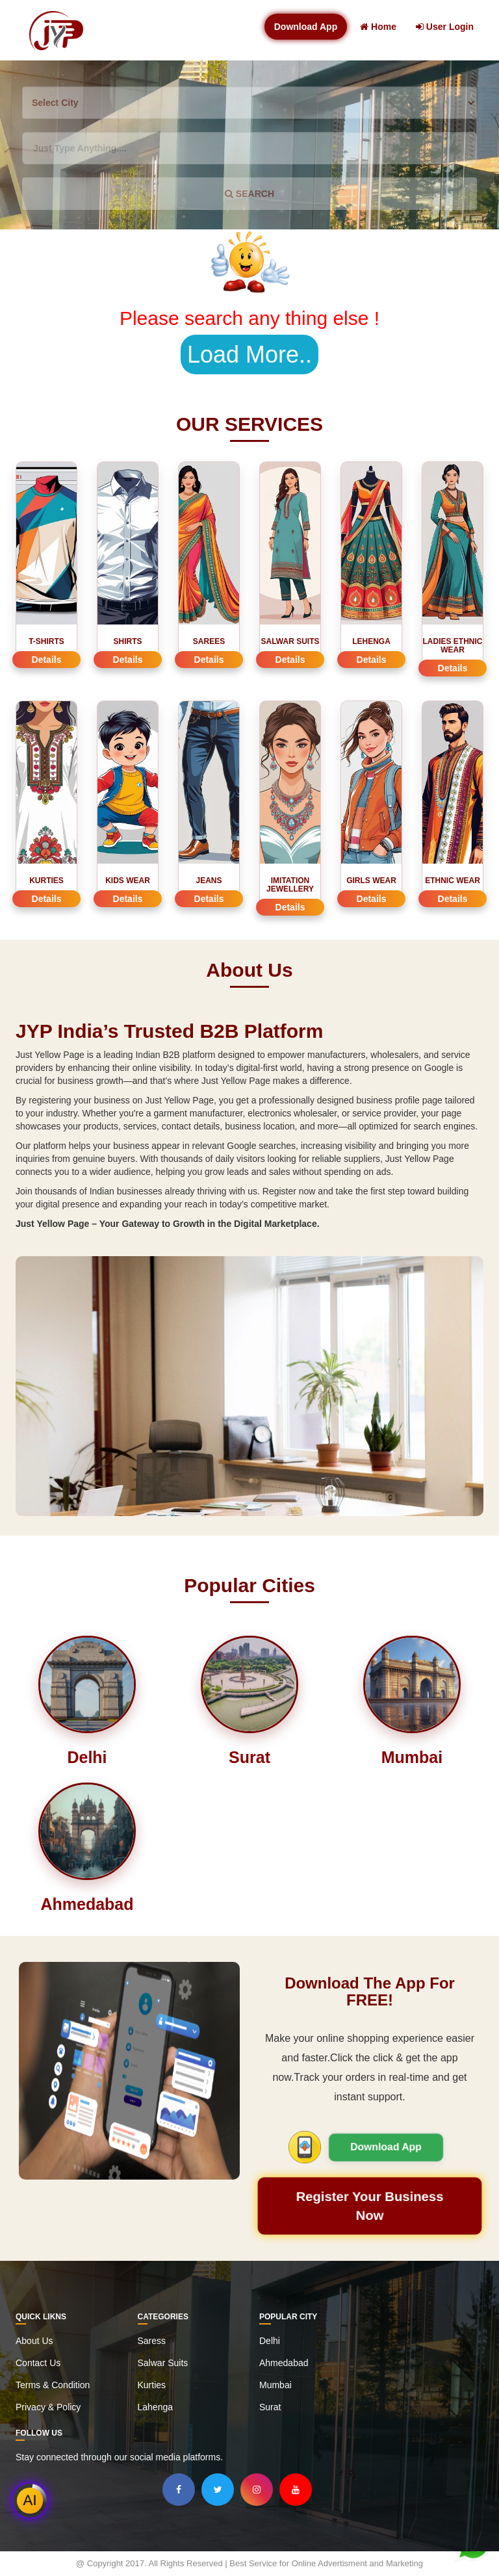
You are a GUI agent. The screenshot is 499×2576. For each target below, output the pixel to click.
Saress (152, 2341)
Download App (305, 26)
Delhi (269, 2341)
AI (30, 2500)
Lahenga (155, 2407)
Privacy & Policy (48, 2407)
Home (378, 26)
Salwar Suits (163, 2363)
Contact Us (38, 2363)
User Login (445, 26)
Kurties (152, 2385)
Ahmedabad (284, 2363)
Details (47, 659)
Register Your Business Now (370, 2206)
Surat (270, 2407)
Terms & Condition (53, 2385)
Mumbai (275, 2385)
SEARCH (249, 193)
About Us (34, 2341)
